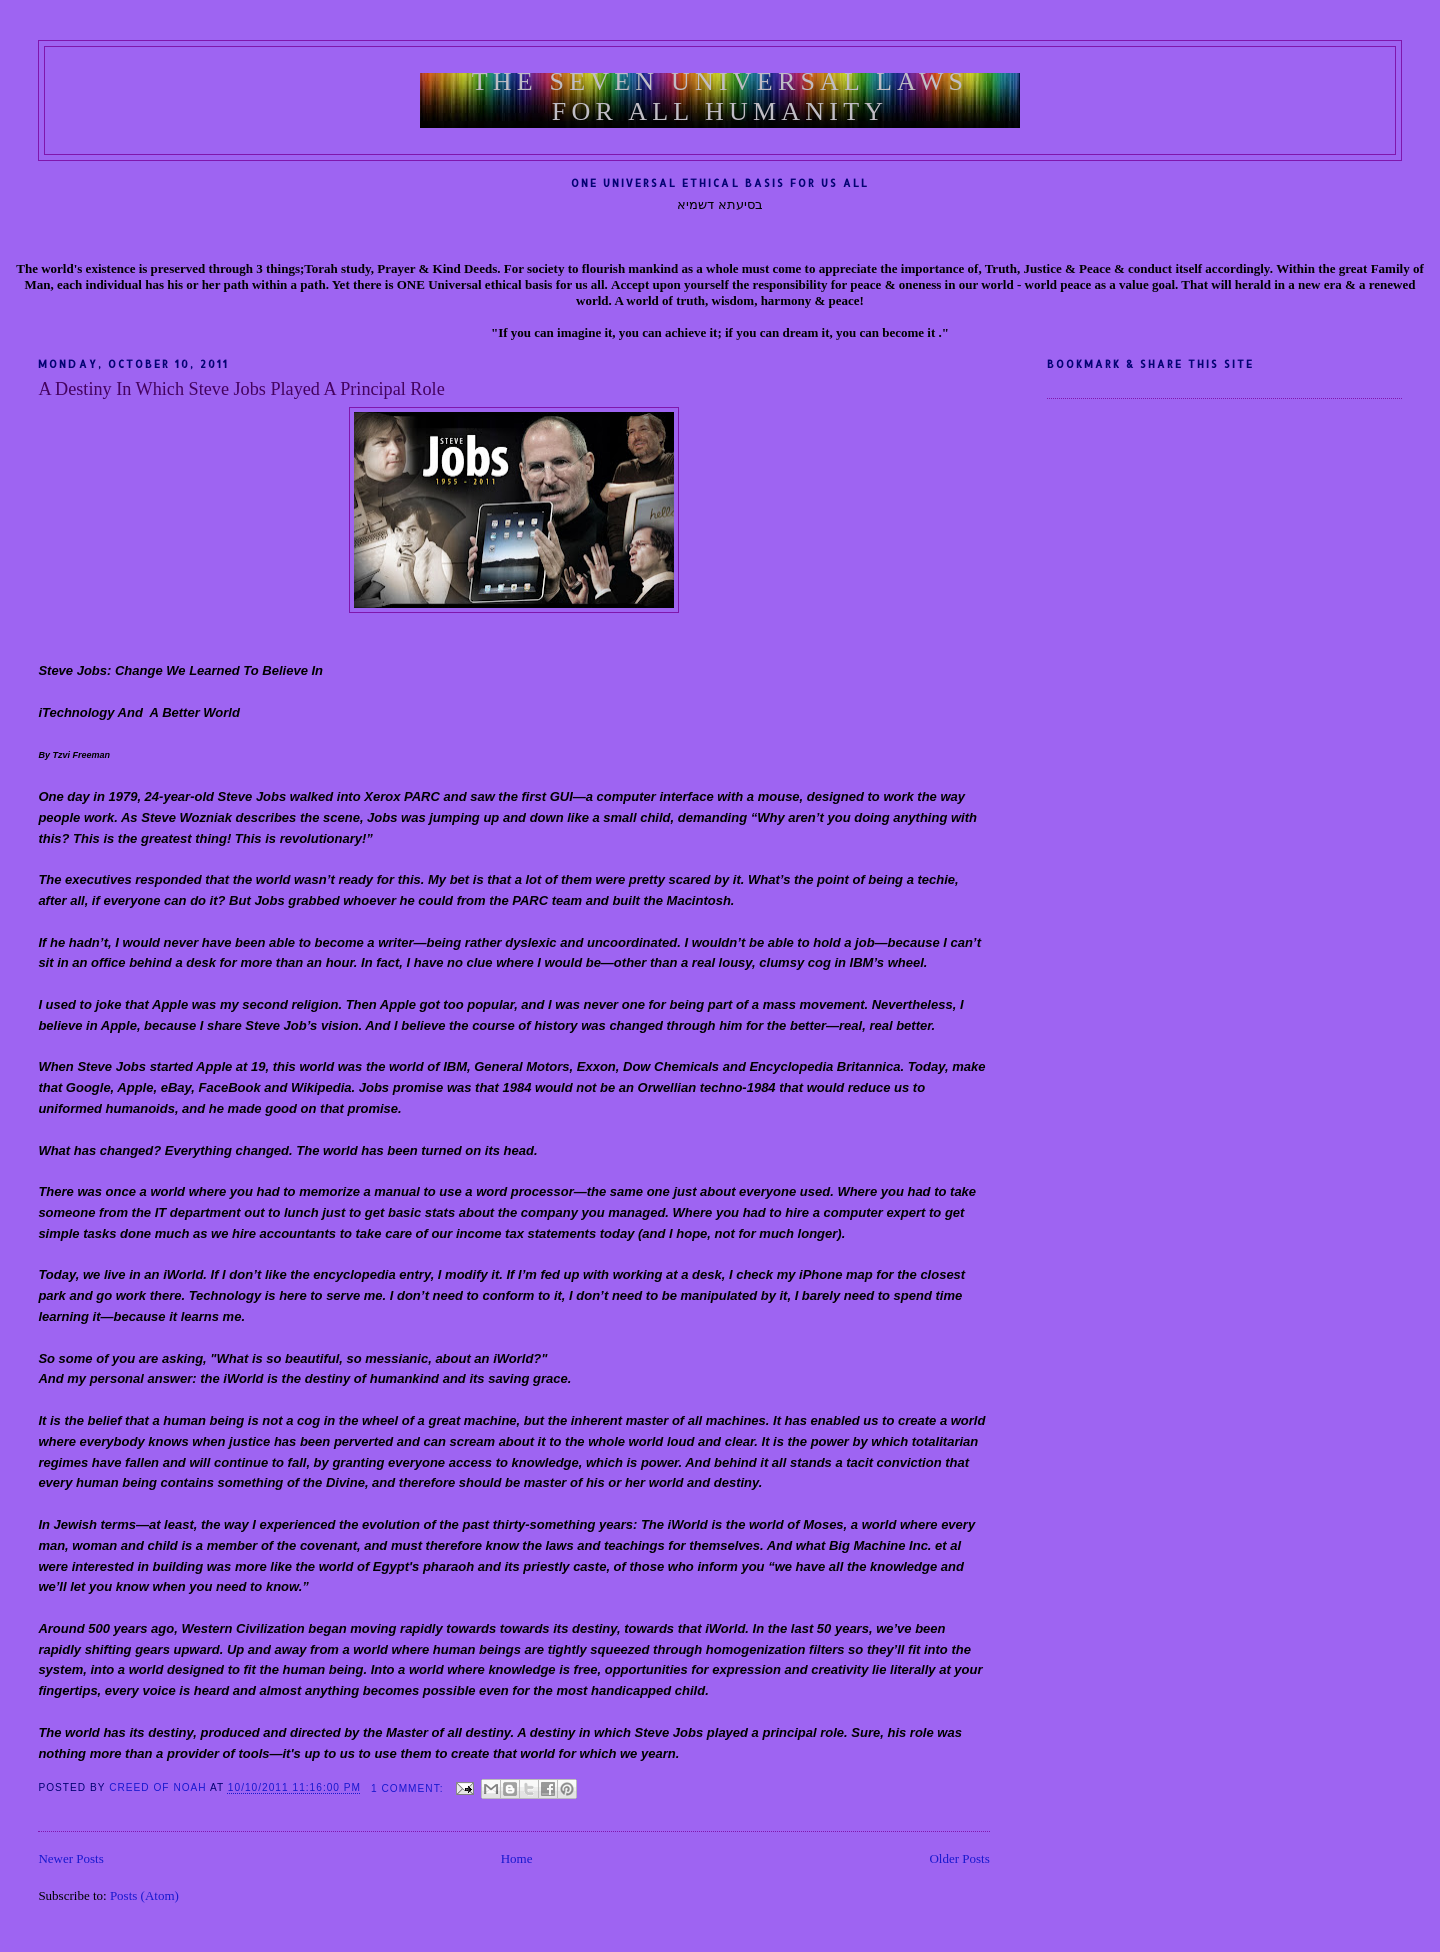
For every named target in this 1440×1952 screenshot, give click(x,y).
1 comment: (409, 1788)
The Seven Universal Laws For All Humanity (720, 96)
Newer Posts (70, 1858)
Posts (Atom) (144, 1895)
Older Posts (959, 1858)
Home (517, 1858)
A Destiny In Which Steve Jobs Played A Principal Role (241, 389)
